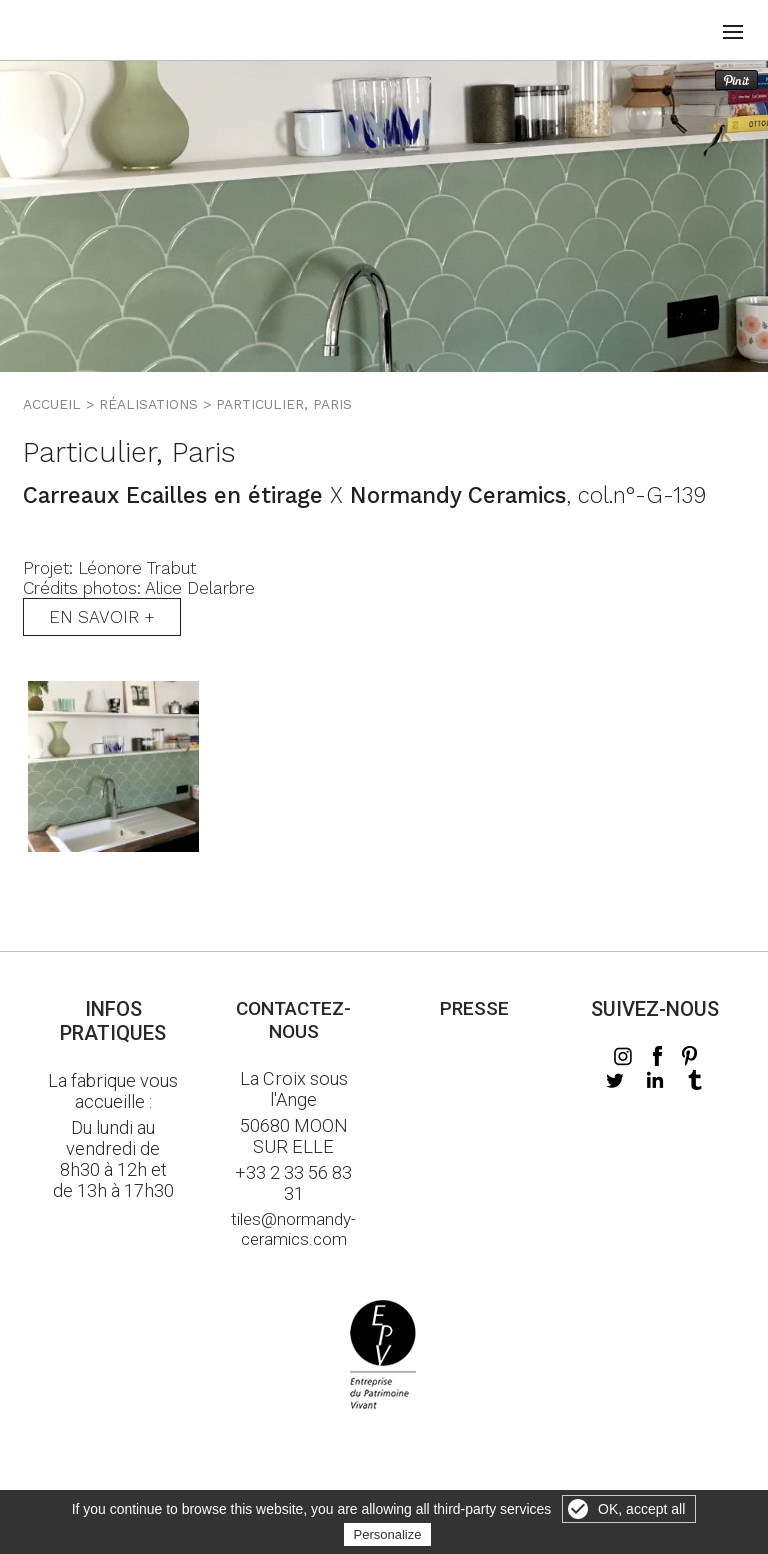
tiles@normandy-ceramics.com (293, 1229)
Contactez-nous (293, 1020)
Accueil (52, 404)
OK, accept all (641, 1509)
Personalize (388, 1534)
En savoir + (102, 617)
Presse (474, 1008)
